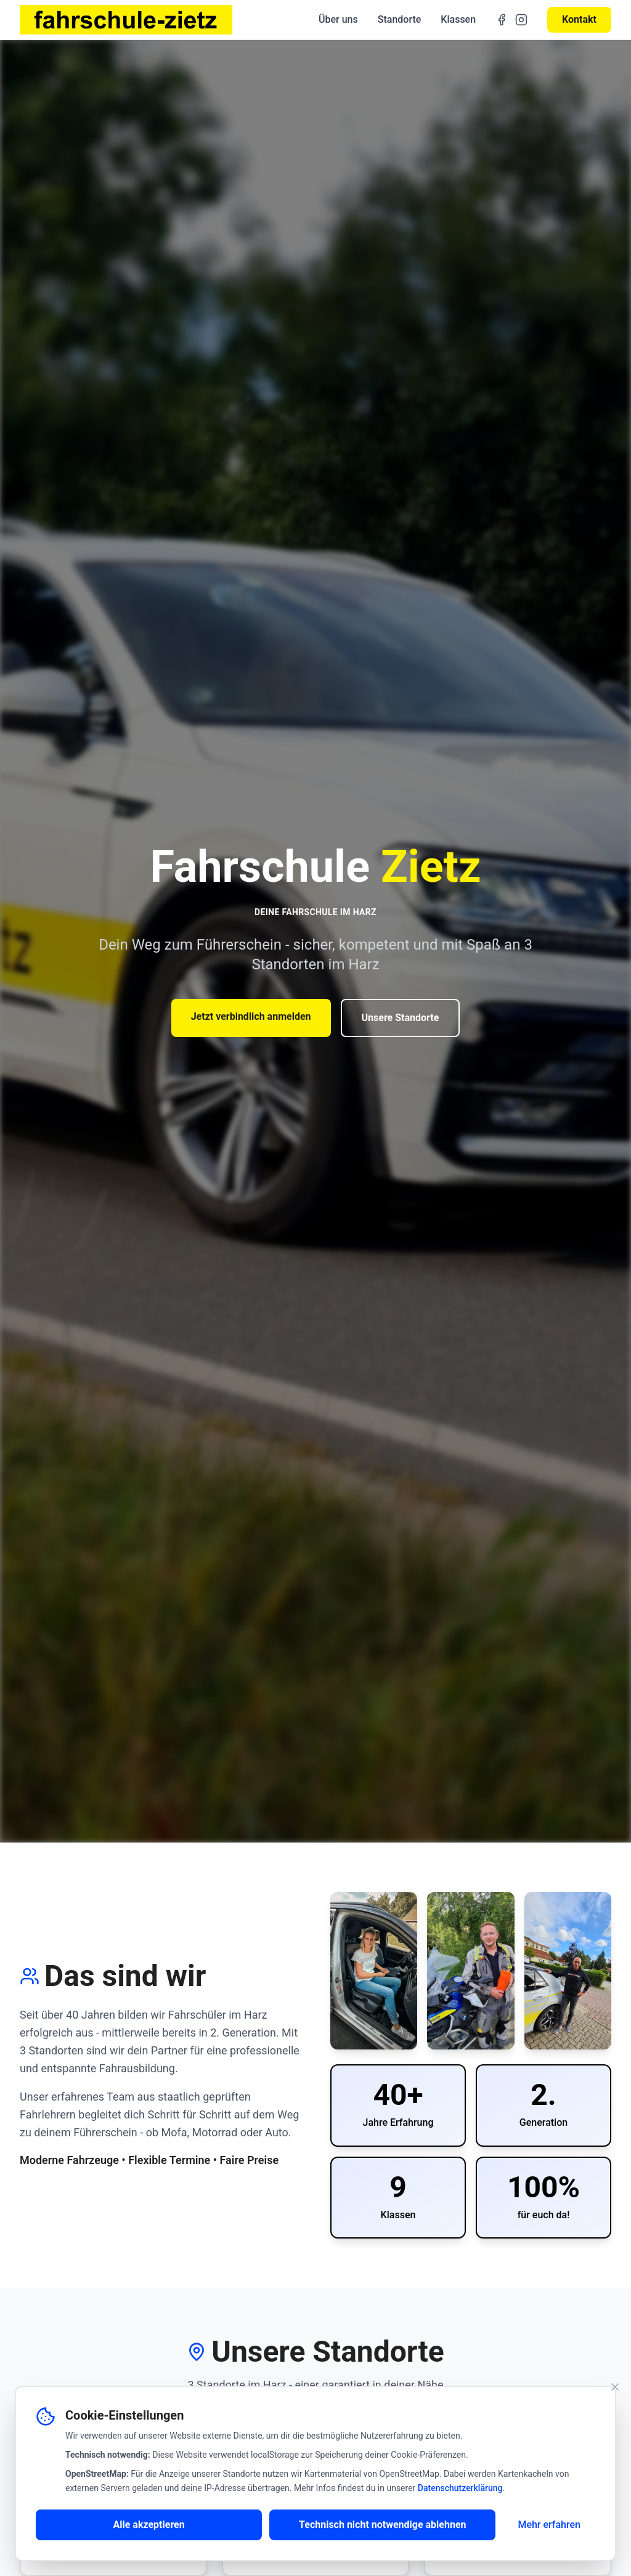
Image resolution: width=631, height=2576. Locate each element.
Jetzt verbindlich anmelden (251, 1016)
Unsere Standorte (400, 1018)
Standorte (399, 19)
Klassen (458, 19)
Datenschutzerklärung (460, 2488)
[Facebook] (501, 20)
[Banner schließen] (615, 2387)
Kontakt (579, 19)
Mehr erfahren (549, 2524)
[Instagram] (521, 20)
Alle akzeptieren (148, 2524)
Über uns (338, 19)
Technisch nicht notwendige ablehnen (382, 2524)
